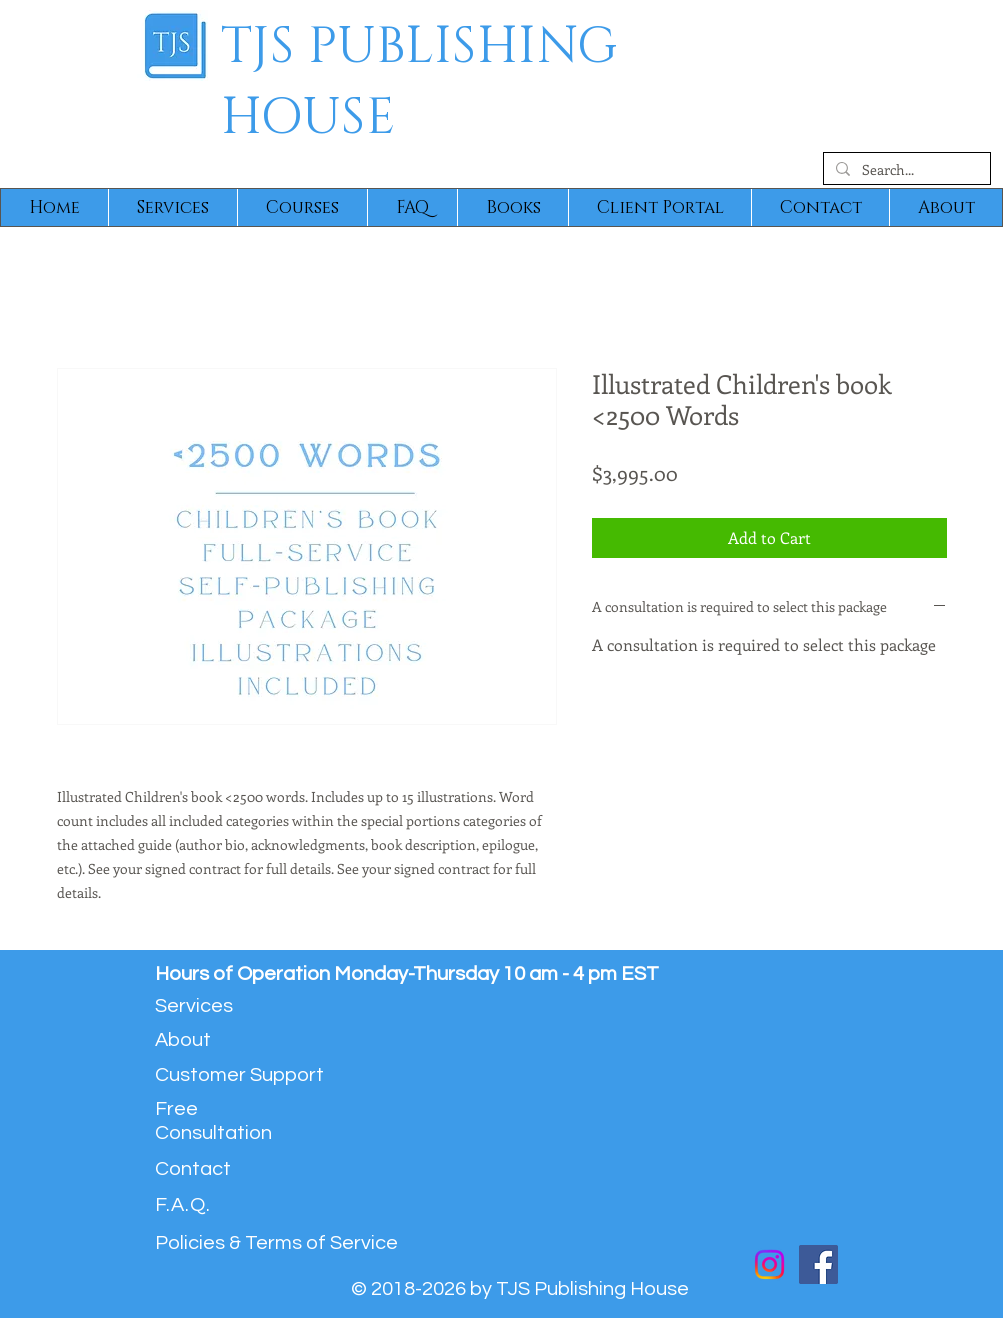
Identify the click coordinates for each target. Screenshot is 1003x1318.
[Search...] (905, 170)
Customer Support (239, 1075)
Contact (193, 1169)
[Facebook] (818, 1264)
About (183, 1040)
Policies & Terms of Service (276, 1243)
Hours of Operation (244, 974)
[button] (172, 207)
